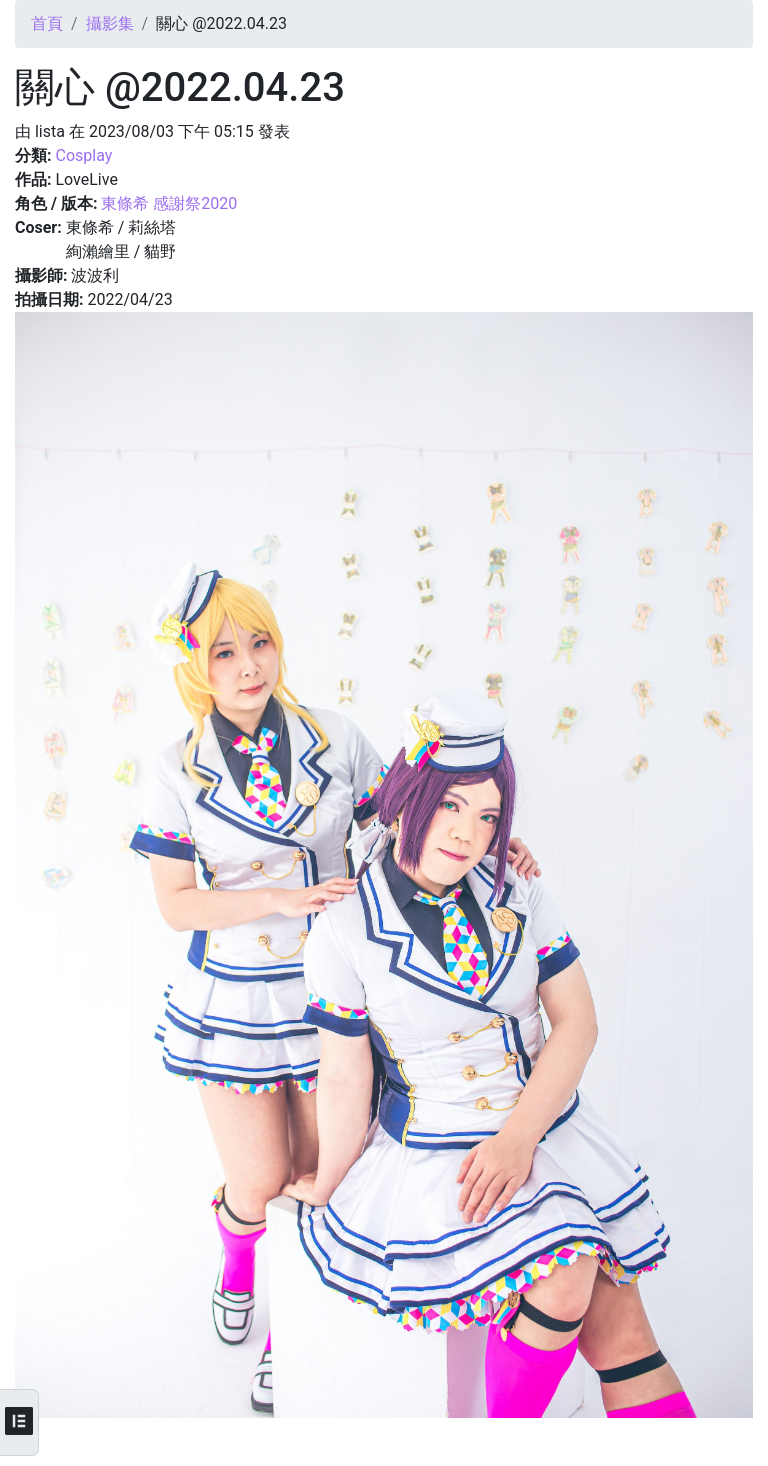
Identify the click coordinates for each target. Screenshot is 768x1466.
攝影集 (110, 23)
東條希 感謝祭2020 (169, 203)
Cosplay (83, 155)
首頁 (47, 23)
